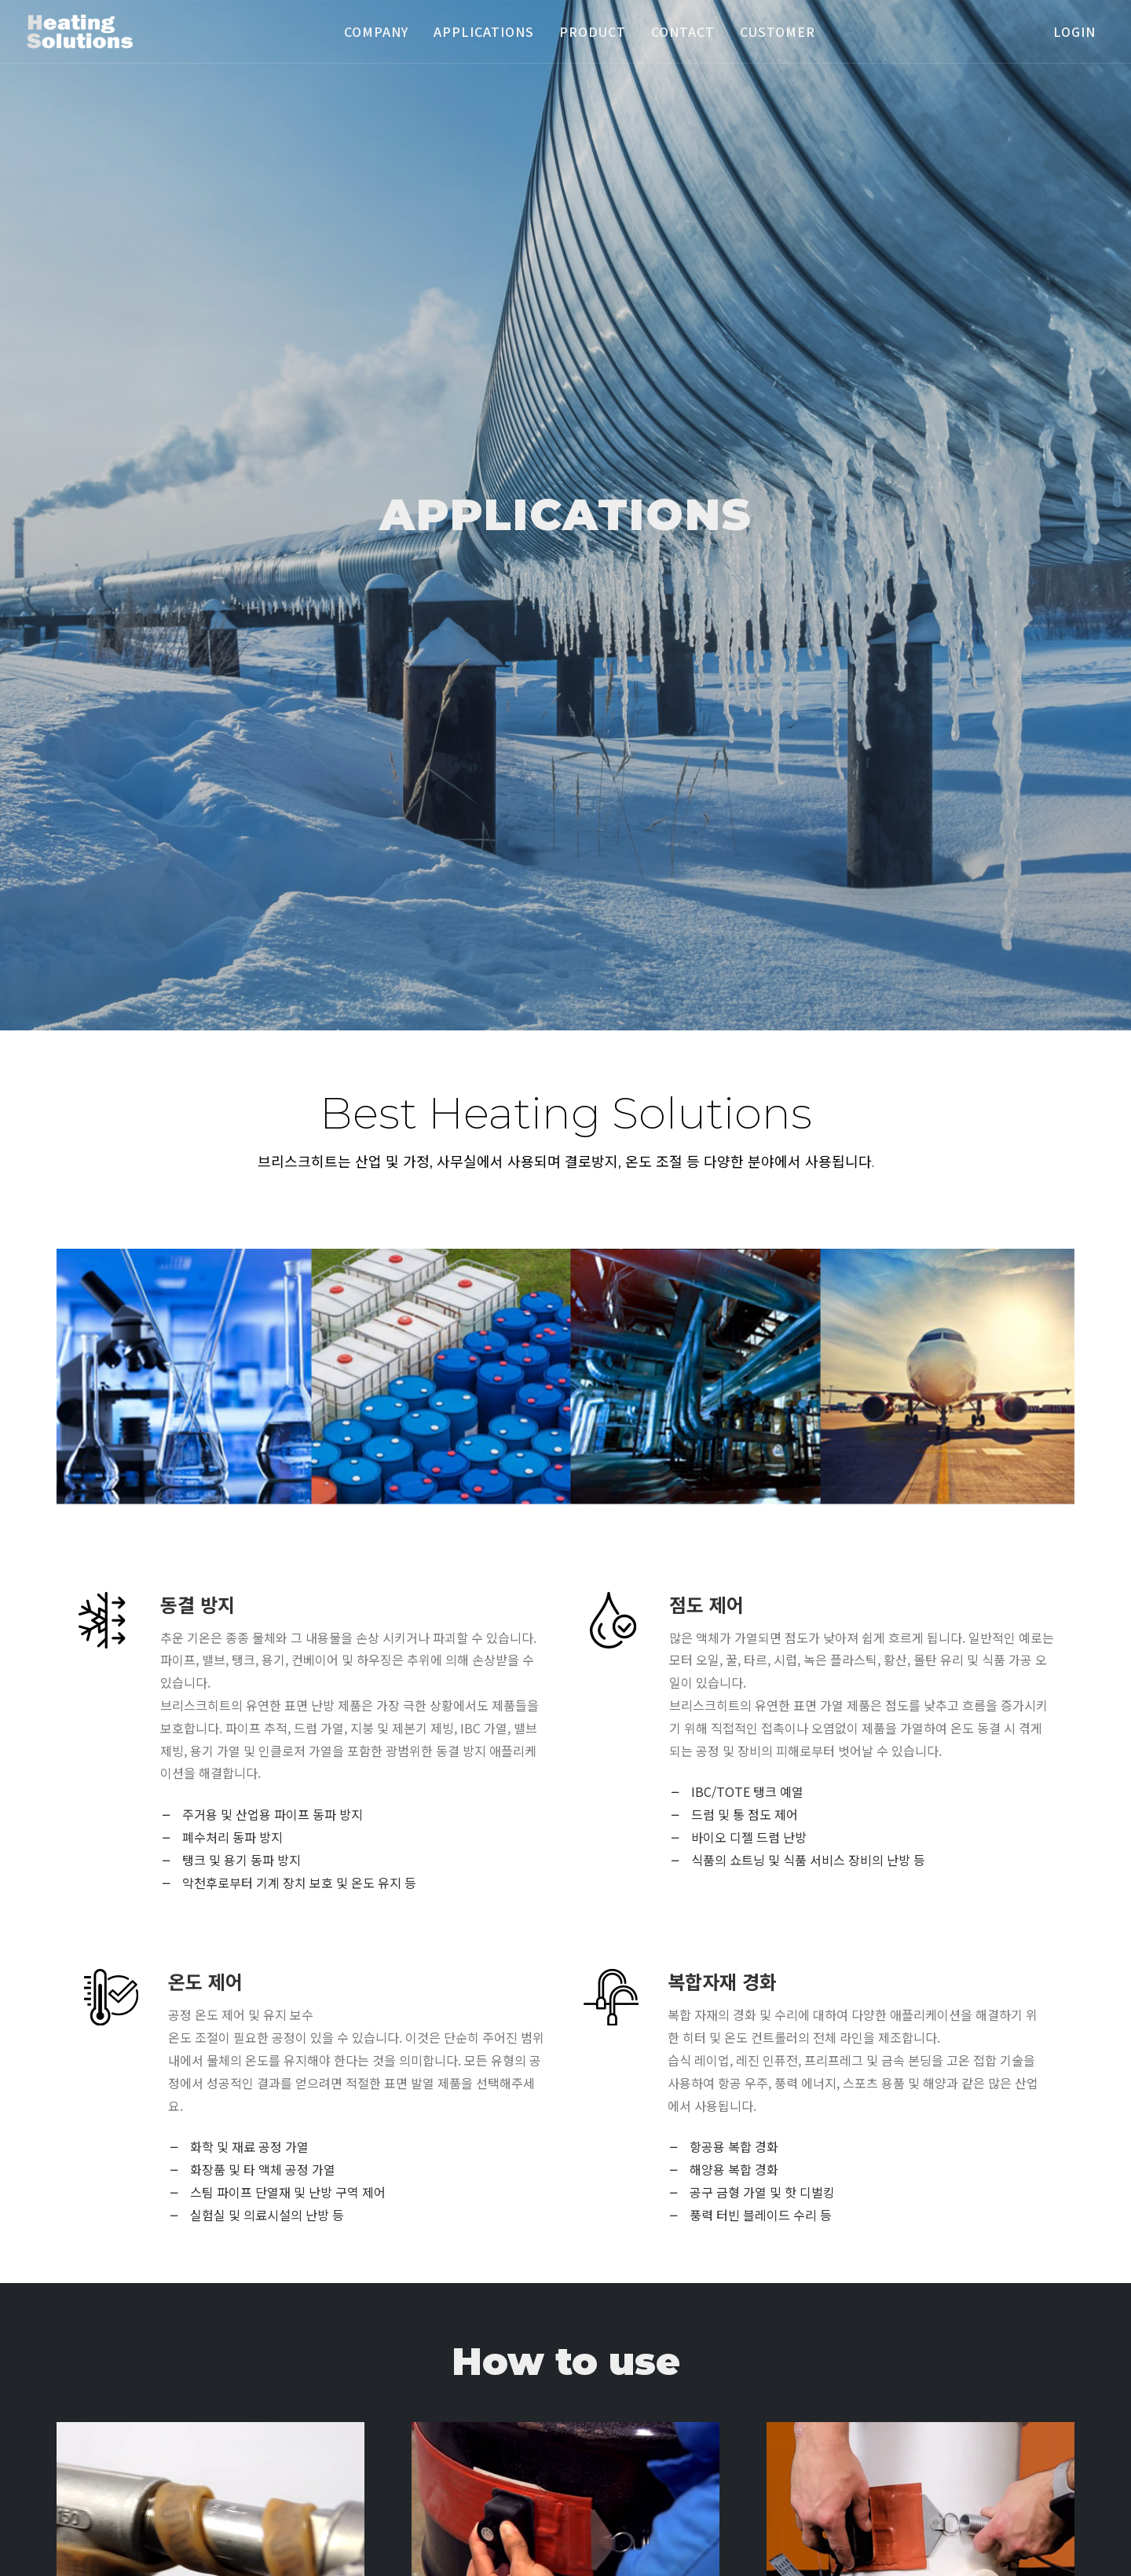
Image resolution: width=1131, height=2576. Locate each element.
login (1074, 31)
